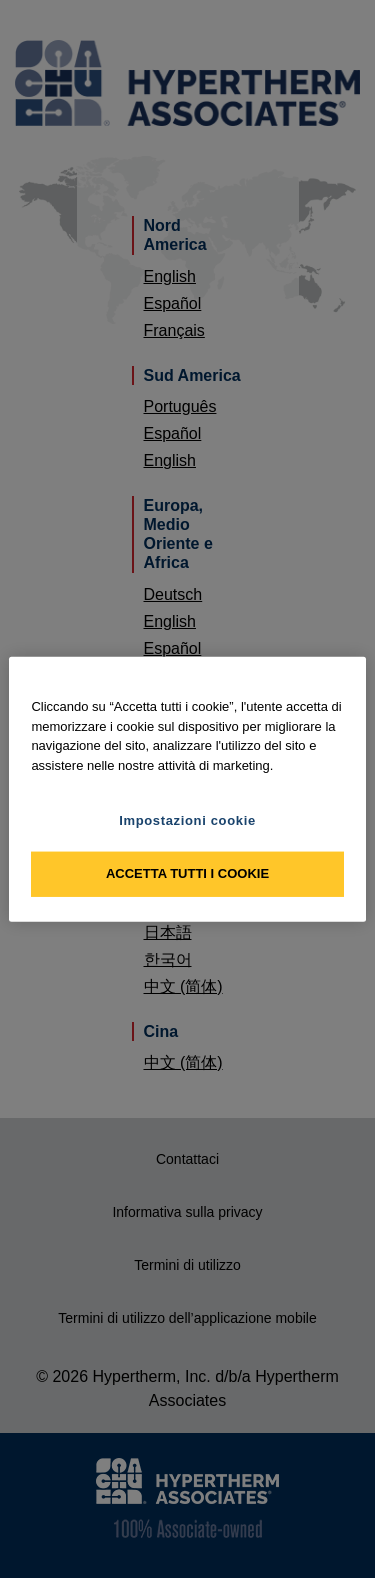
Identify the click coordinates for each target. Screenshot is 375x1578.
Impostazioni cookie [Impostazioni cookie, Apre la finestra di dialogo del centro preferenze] (187, 820)
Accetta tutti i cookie (187, 873)
